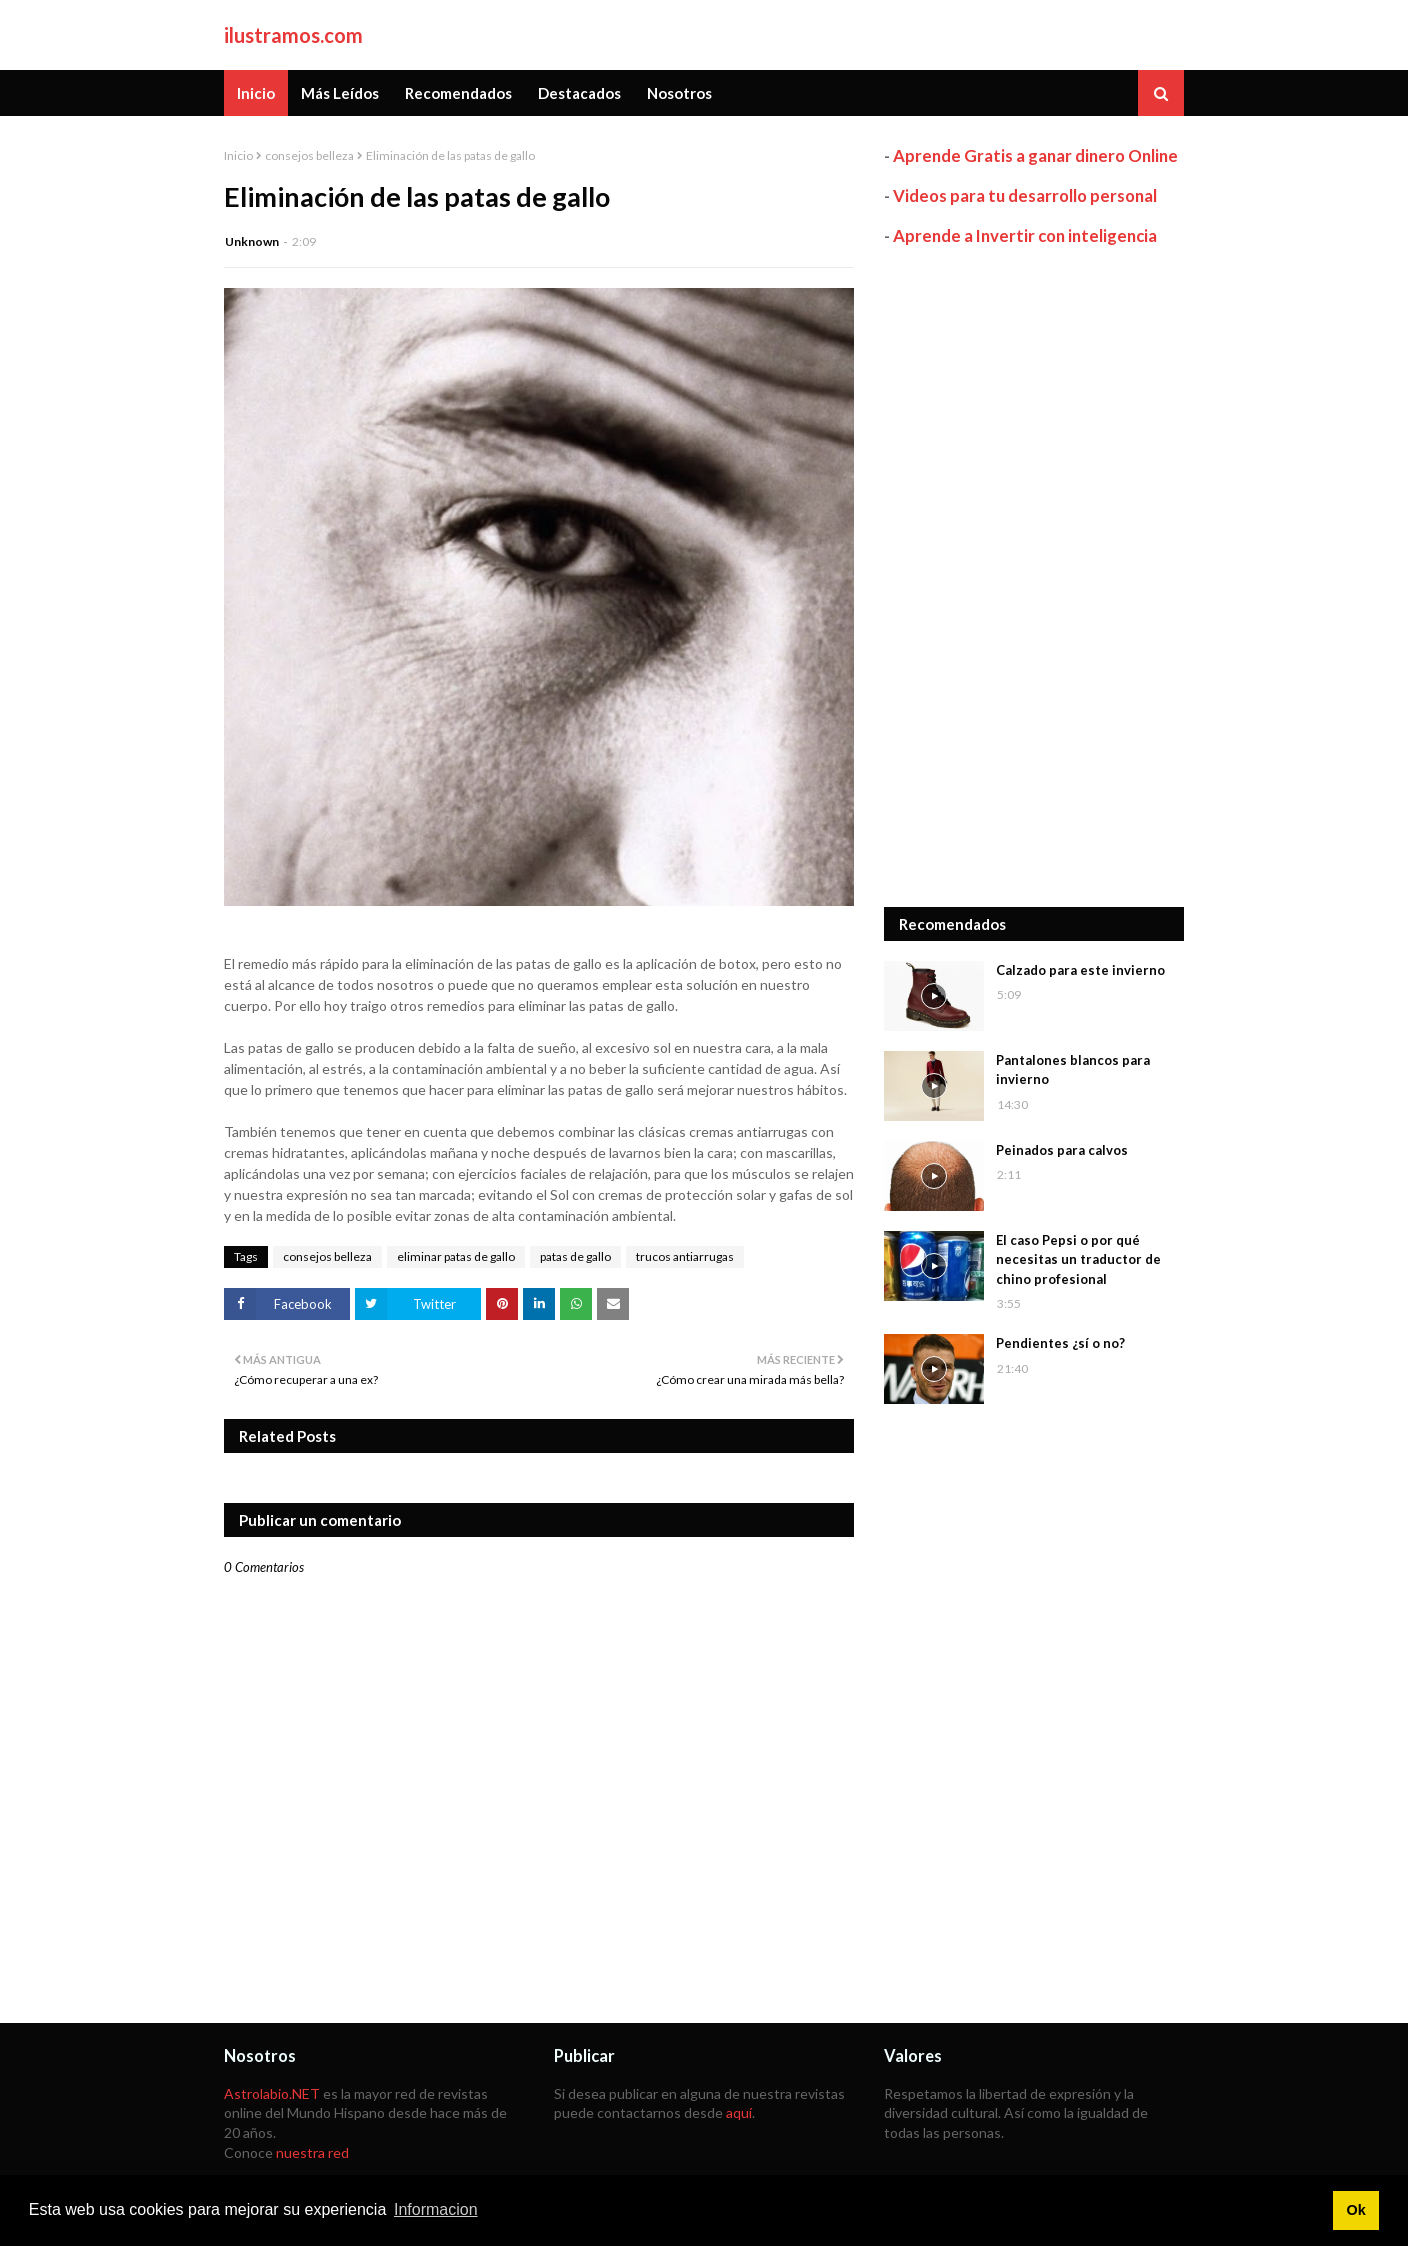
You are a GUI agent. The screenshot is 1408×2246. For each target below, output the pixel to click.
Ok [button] (1355, 2210)
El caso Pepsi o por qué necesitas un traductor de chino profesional (1078, 1259)
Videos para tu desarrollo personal (1025, 195)
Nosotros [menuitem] (679, 93)
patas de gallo (575, 1256)
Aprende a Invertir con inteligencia (1025, 235)
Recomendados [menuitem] (458, 93)
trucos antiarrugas (685, 1256)
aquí (739, 2112)
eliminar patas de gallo (456, 1256)
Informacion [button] (436, 2209)
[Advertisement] (1034, 577)
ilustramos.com (293, 35)
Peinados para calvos (1062, 1150)
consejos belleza (309, 155)
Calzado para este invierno (1080, 970)
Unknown (252, 241)
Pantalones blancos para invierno (1073, 1070)
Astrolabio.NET (272, 2093)
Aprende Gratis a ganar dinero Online (1035, 155)
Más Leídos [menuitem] (340, 93)
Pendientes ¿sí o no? (1060, 1343)
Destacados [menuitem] (579, 93)
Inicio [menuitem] (256, 93)
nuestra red (312, 2152)
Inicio (238, 155)
